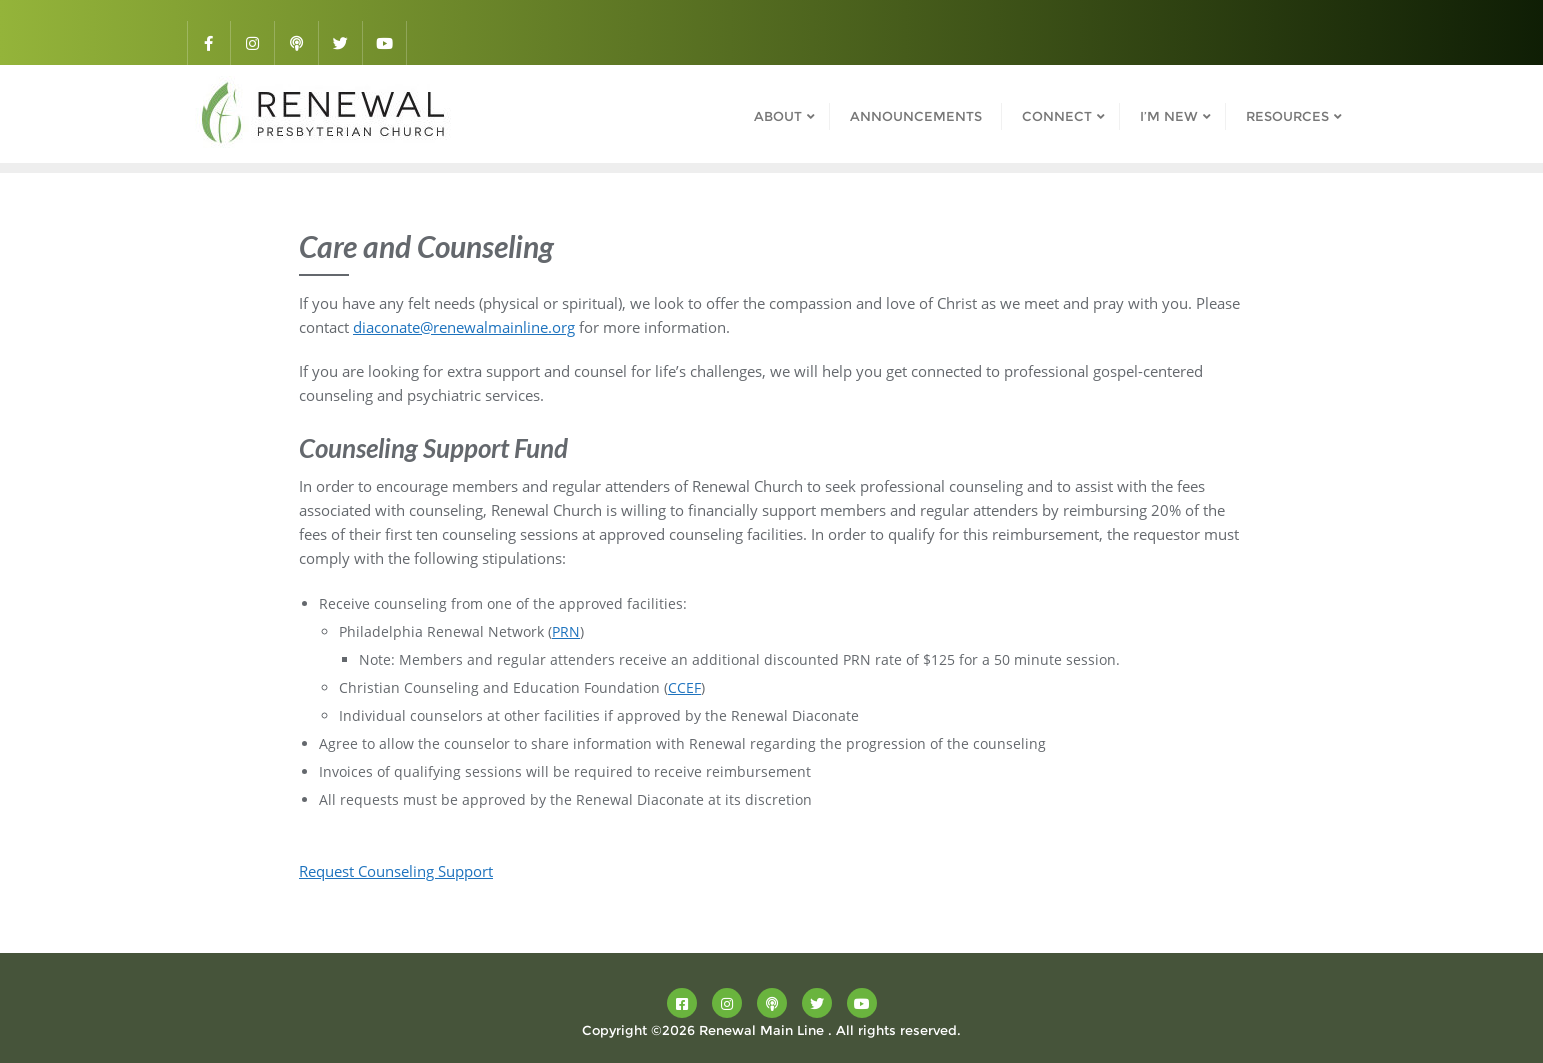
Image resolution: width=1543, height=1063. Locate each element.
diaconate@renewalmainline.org (464, 327)
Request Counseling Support (396, 871)
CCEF (684, 687)
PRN (566, 631)
